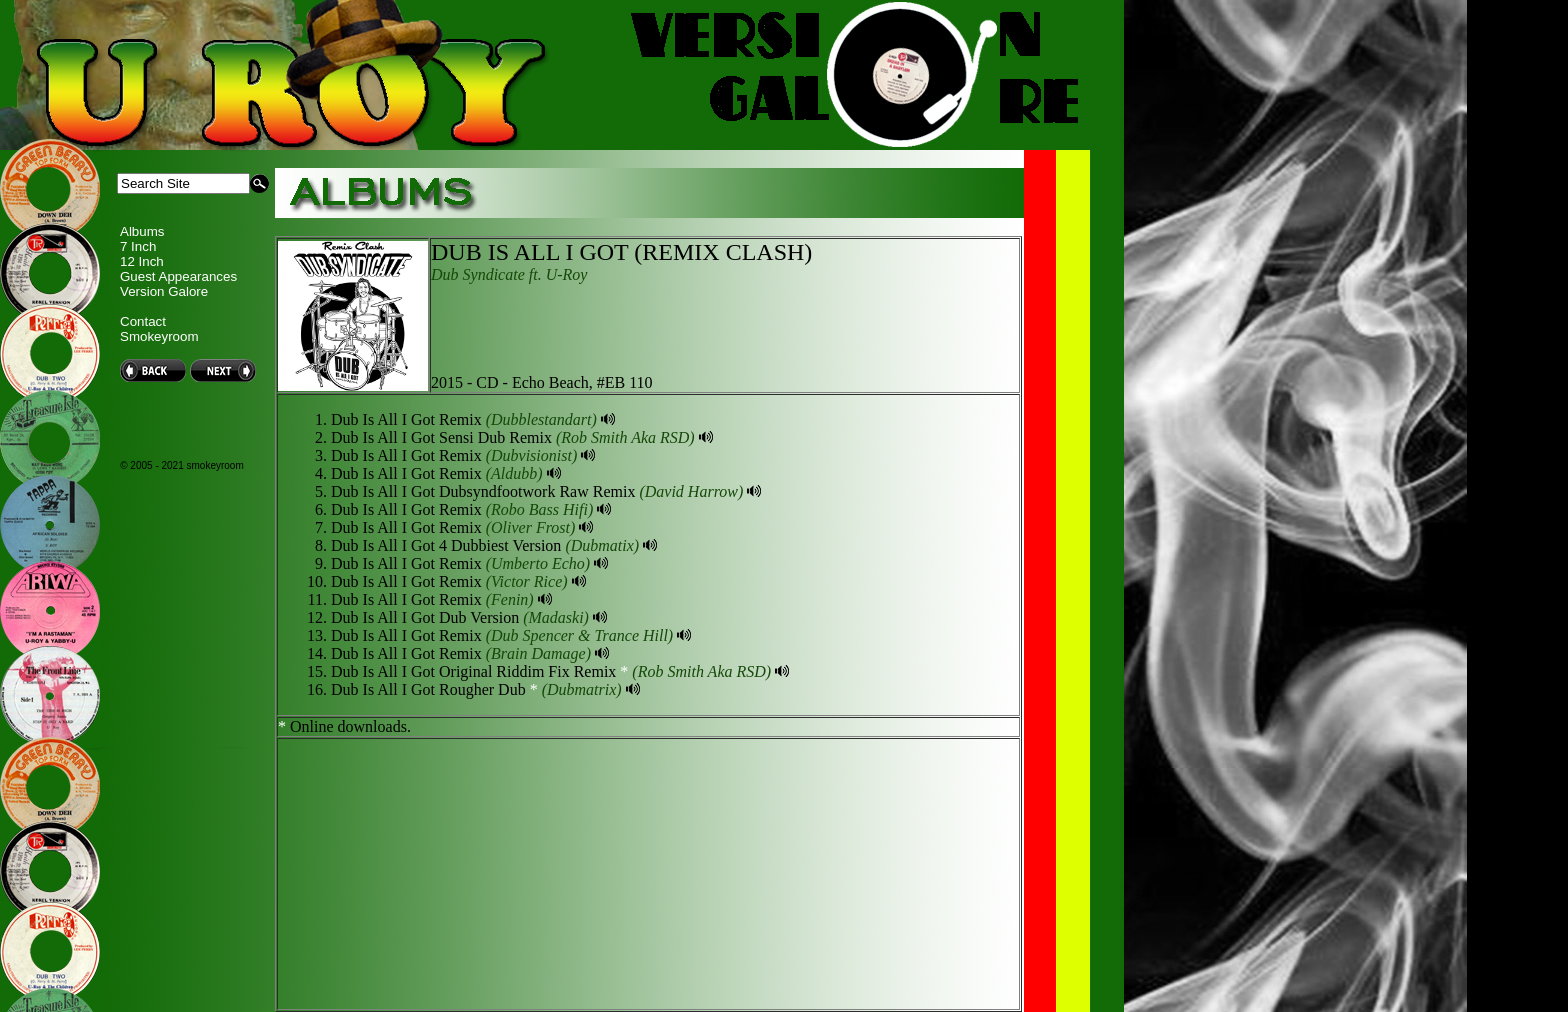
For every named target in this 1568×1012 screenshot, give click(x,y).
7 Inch (138, 246)
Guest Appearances (178, 276)
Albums (142, 231)
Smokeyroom (159, 336)
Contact (143, 321)
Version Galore (164, 291)
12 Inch (142, 261)
